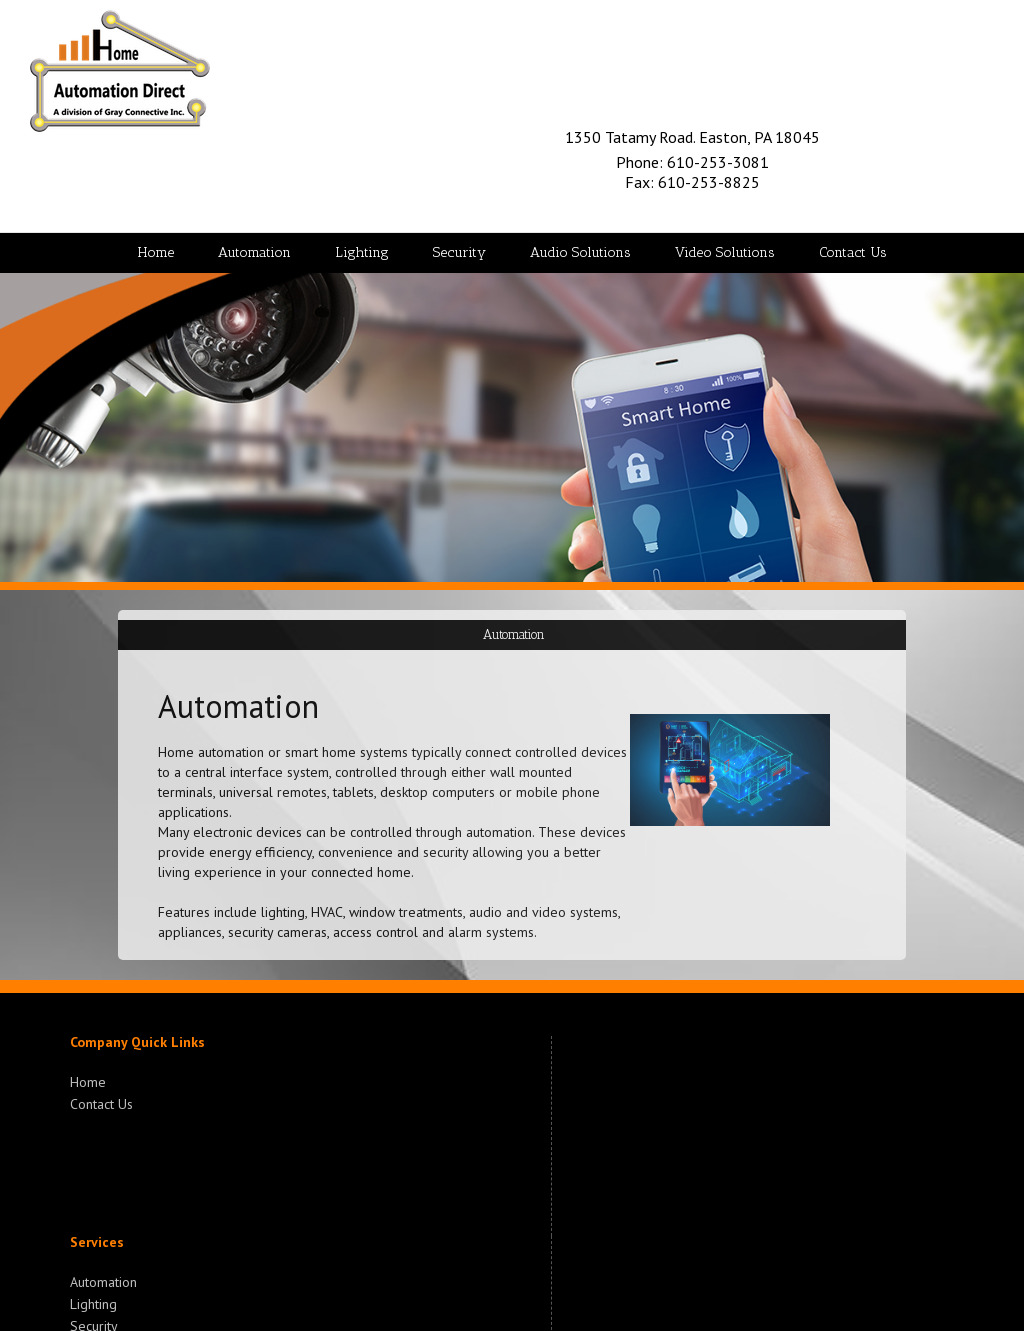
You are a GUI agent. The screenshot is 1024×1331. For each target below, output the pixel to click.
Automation (103, 1282)
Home (88, 1082)
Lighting (93, 1302)
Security (94, 1324)
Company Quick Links (137, 1042)
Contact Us (101, 1102)
